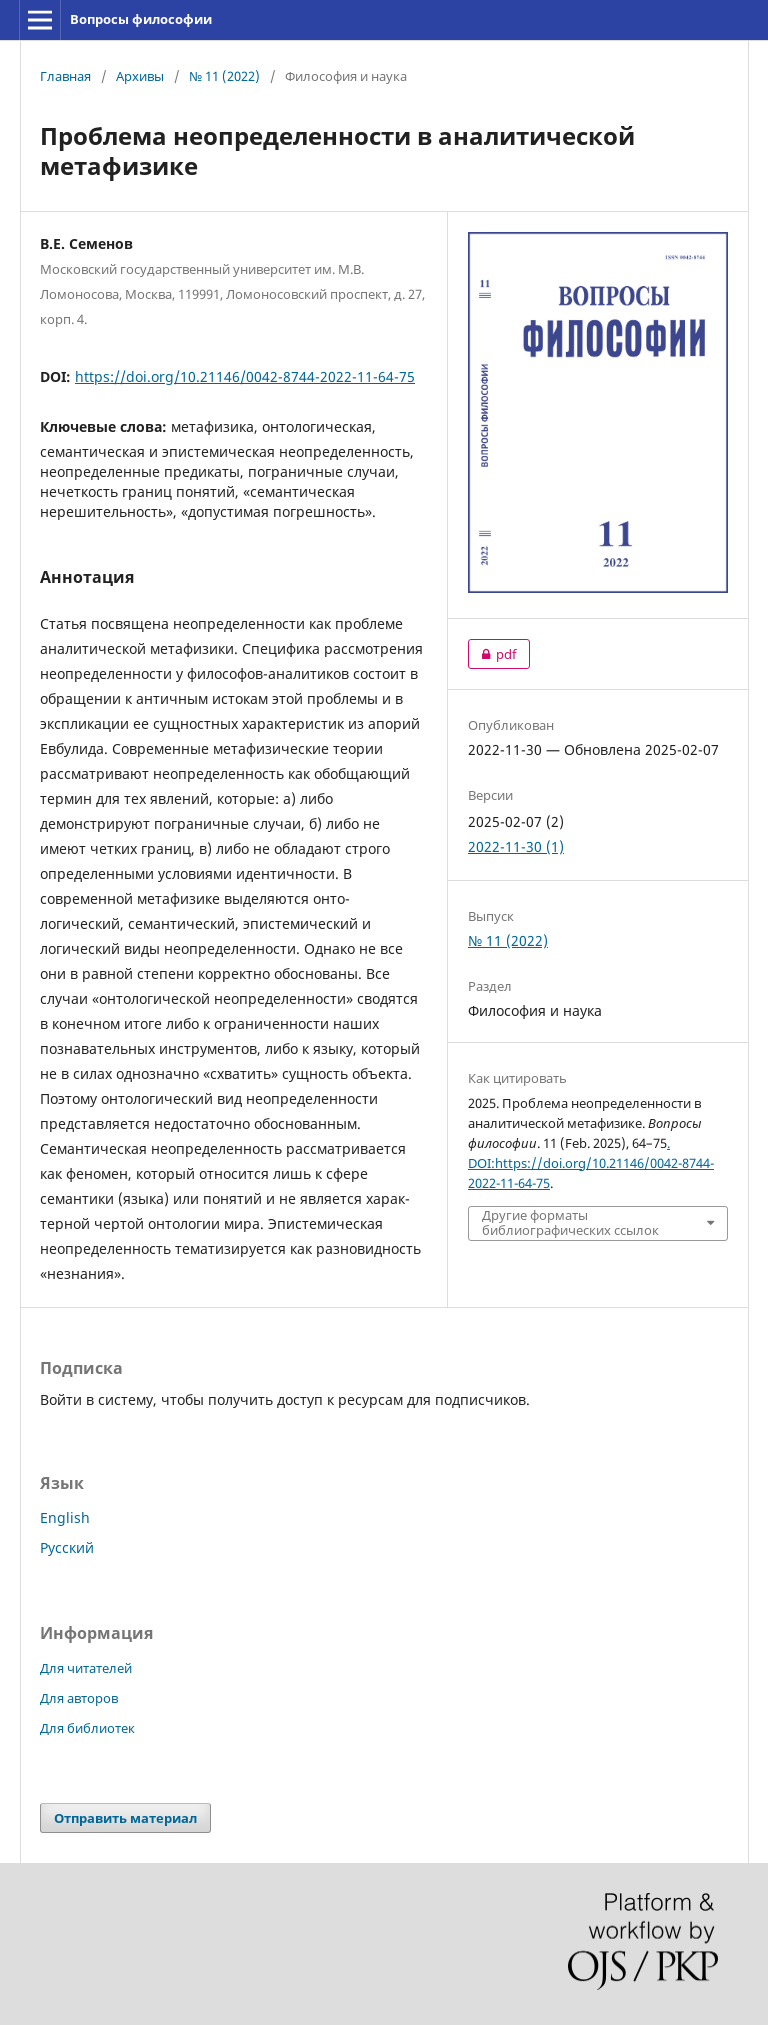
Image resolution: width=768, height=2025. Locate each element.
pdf (492, 654)
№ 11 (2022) (224, 76)
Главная (65, 76)
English (65, 1517)
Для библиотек (87, 1728)
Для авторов (79, 1698)
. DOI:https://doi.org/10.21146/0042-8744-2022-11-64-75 (591, 1163)
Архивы (140, 76)
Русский (67, 1547)
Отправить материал (125, 1818)
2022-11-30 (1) (516, 846)
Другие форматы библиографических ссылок (570, 1223)
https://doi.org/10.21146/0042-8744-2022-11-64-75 (245, 376)
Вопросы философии (141, 19)
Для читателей (86, 1668)
